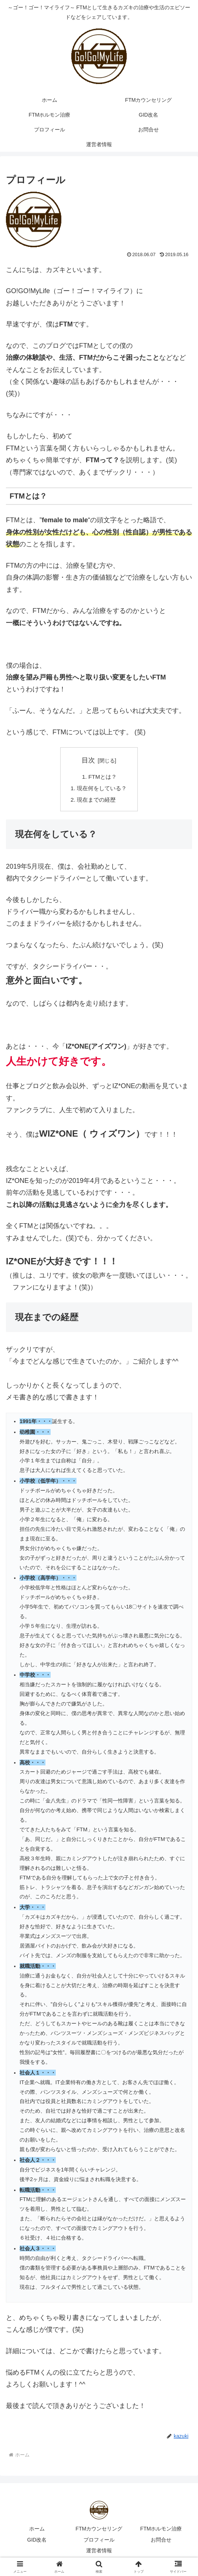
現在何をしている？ (102, 789)
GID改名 (37, 2541)
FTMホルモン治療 (161, 2530)
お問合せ (161, 2541)
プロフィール (99, 2541)
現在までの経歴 (96, 801)
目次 (88, 760)
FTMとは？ (102, 777)
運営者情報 (99, 2552)
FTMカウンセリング (99, 2530)
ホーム (37, 2530)
